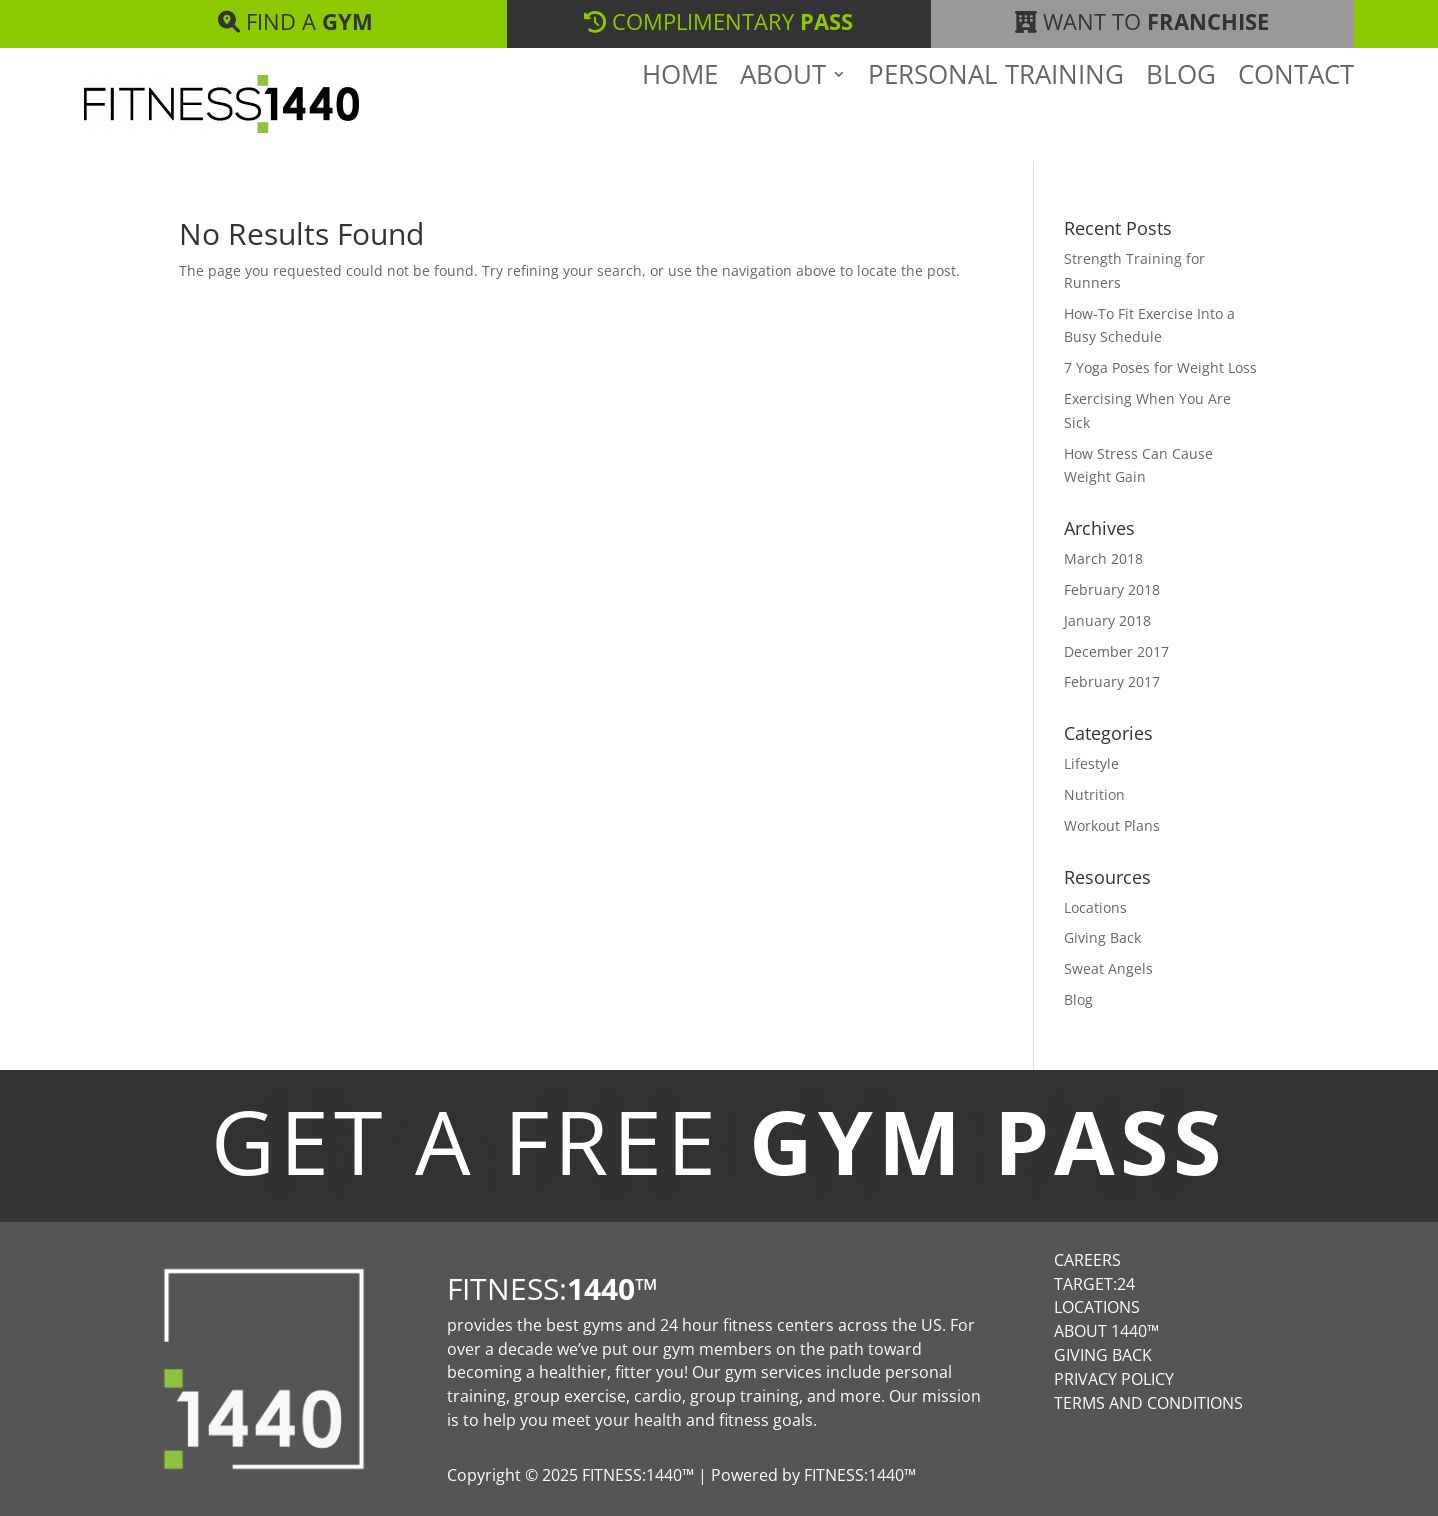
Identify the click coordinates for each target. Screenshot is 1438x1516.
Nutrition (1094, 794)
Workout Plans (1112, 825)
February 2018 (1112, 589)
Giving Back (1102, 937)
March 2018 (1103, 558)
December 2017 (1116, 651)
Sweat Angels (1108, 968)
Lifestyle (1091, 763)
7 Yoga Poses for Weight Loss (1160, 367)
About (783, 109)
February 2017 (1112, 681)
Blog (1181, 109)
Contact (1296, 109)
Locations (1095, 907)
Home (680, 109)
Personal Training (996, 109)
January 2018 (1107, 620)
